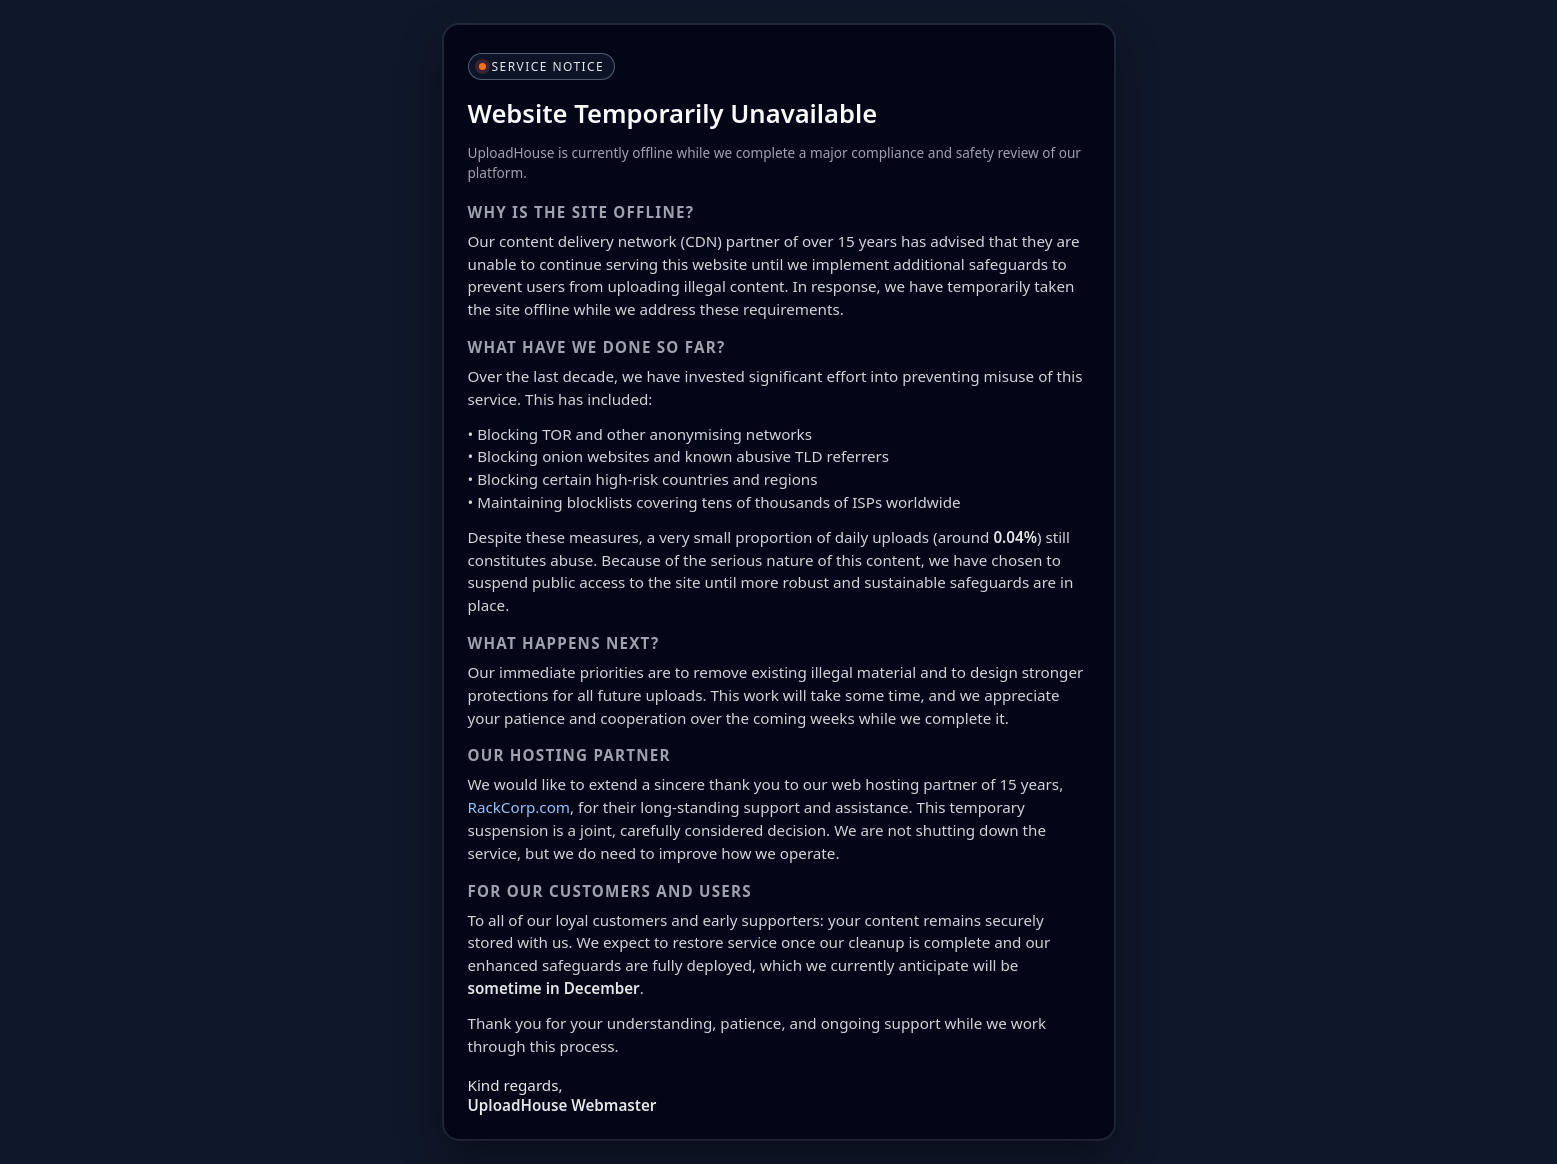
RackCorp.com (519, 807)
